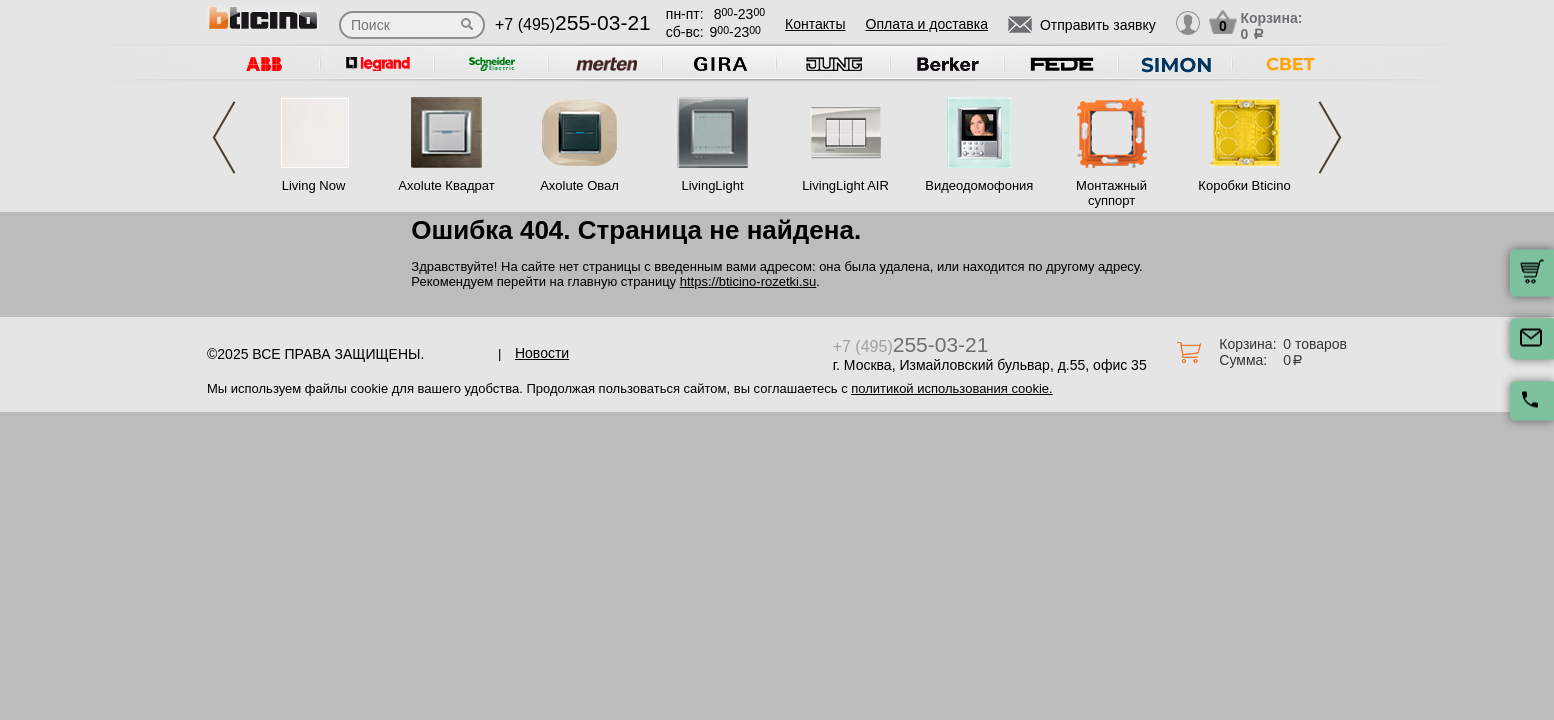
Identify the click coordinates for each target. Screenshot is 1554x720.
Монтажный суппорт (1111, 193)
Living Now (314, 185)
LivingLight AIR (845, 185)
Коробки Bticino (1244, 185)
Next (1330, 137)
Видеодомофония (978, 185)
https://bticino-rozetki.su (748, 281)
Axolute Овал (579, 185)
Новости (542, 353)
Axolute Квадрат (446, 185)
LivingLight (712, 185)
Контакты (815, 24)
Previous (224, 137)
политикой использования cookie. (951, 388)
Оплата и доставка (927, 24)
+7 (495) (573, 24)
